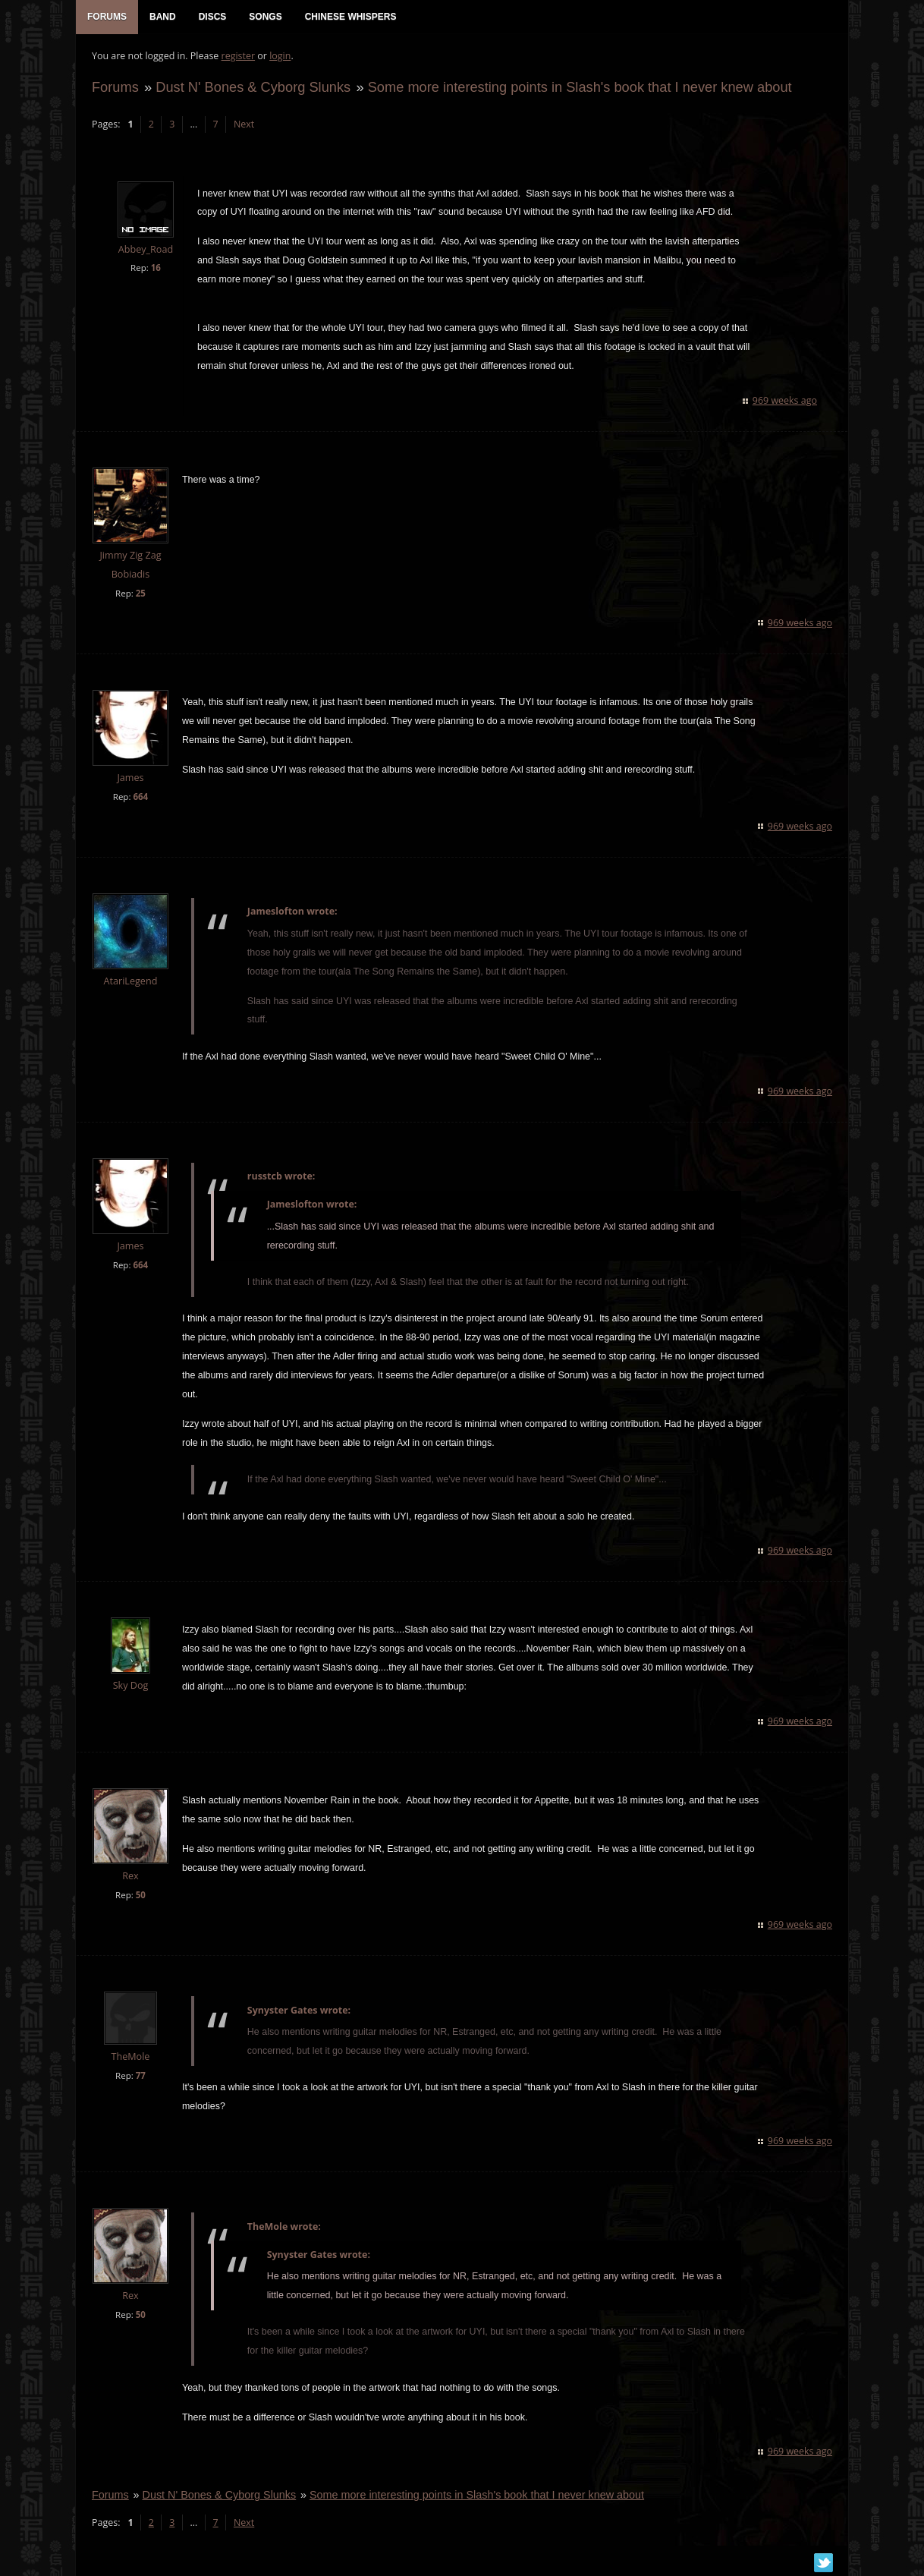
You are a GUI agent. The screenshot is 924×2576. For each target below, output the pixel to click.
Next (243, 125)
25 (140, 594)
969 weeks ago (785, 401)
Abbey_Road (145, 250)
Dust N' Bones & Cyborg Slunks (252, 88)
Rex (129, 1877)
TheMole (130, 2058)
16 (155, 269)
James (129, 779)
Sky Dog (130, 1686)
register (238, 57)
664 (139, 798)
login (279, 57)
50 (140, 1896)
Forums (114, 88)
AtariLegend (130, 982)
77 (140, 2077)
